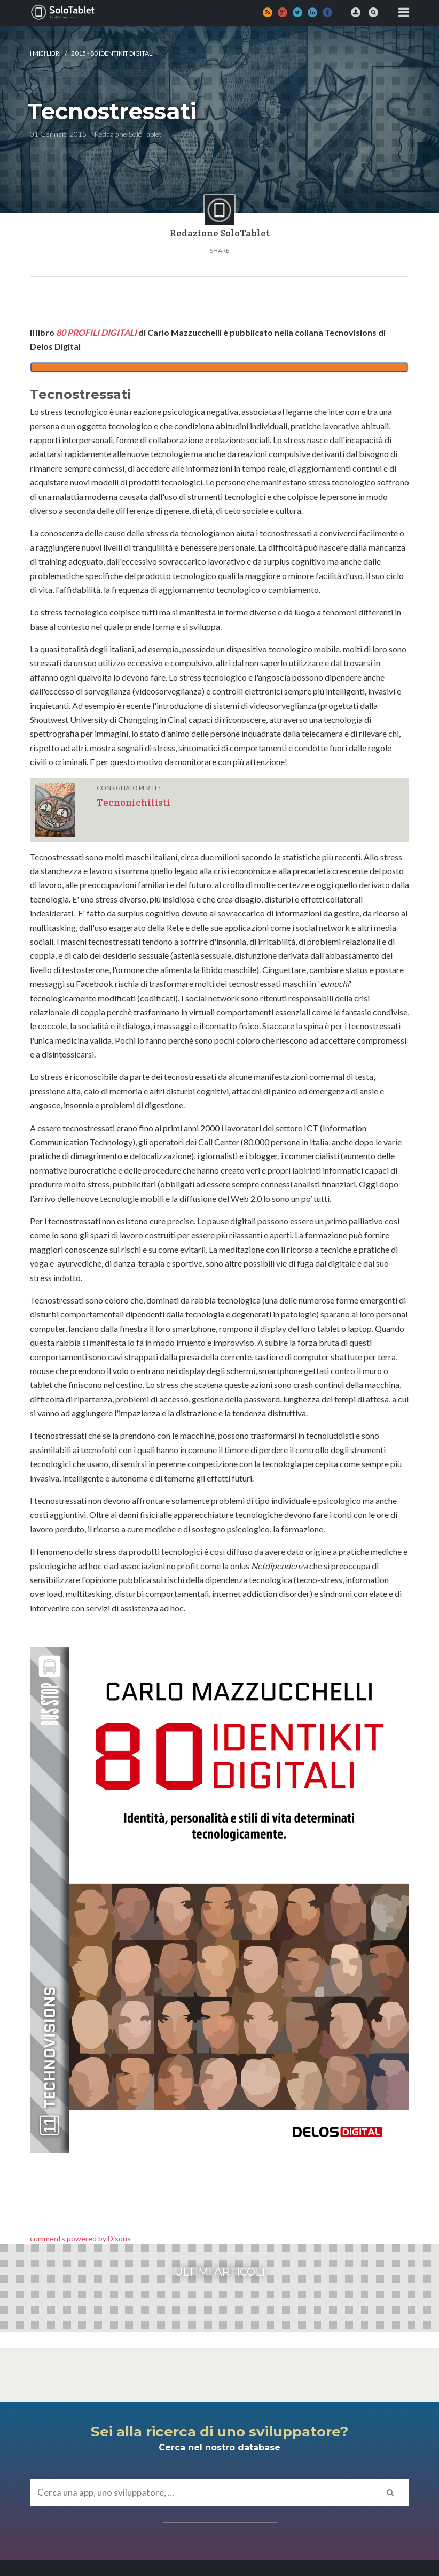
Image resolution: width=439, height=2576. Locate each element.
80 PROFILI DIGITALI (96, 332)
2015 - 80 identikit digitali (112, 53)
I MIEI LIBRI (45, 53)
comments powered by (80, 2238)
